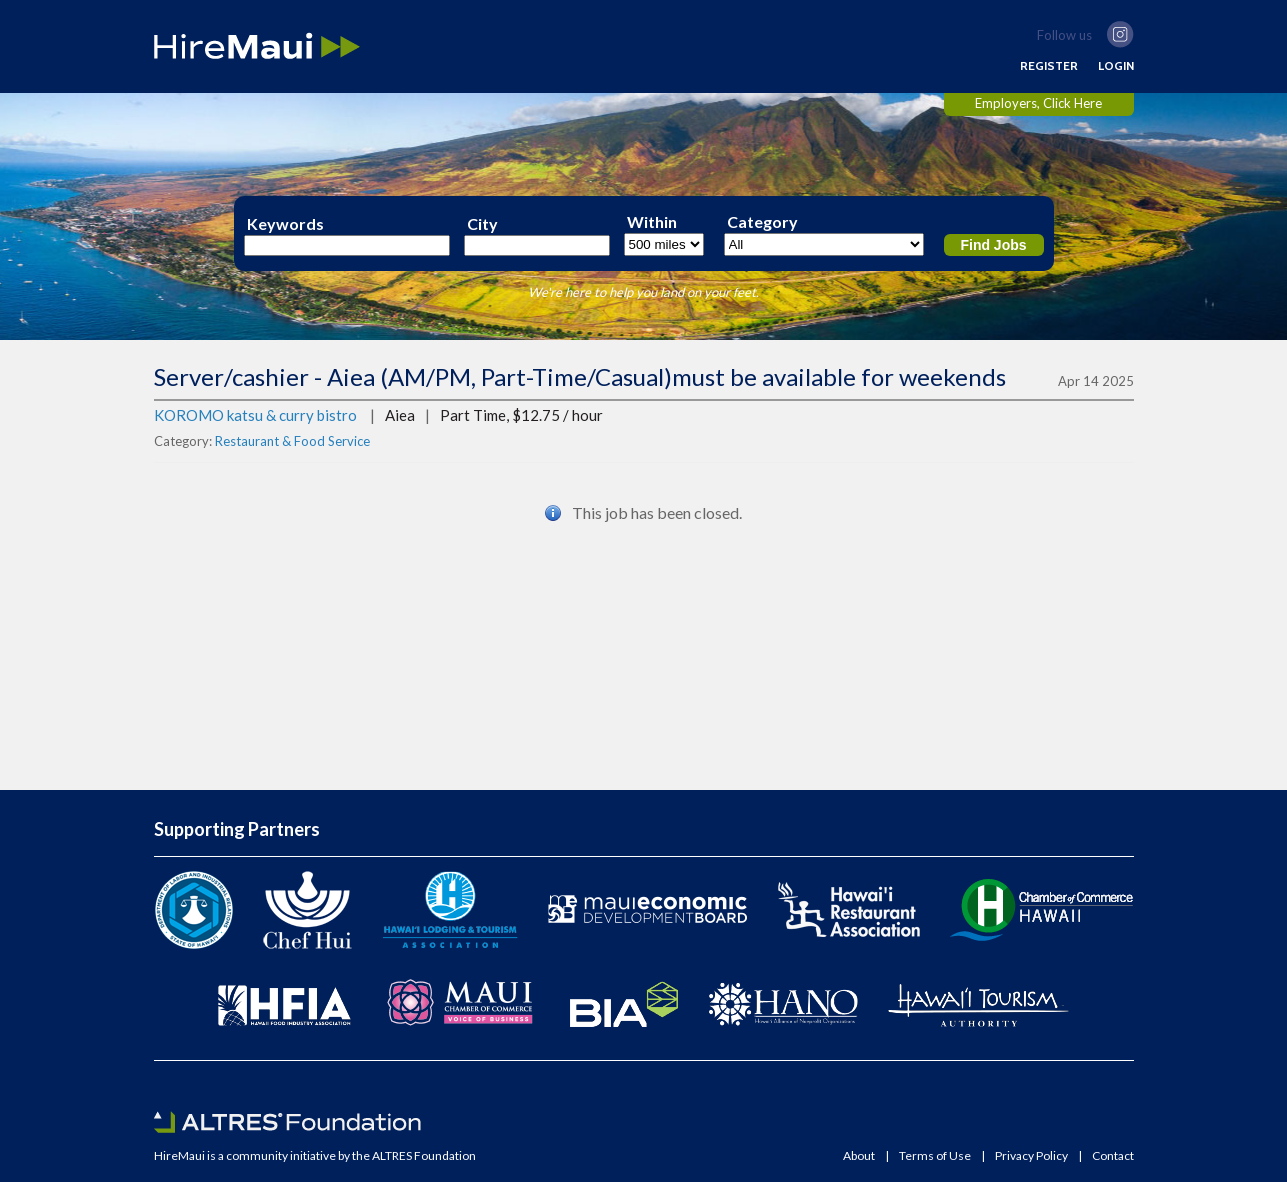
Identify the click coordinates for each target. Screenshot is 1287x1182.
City (482, 224)
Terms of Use (935, 1156)
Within (652, 222)
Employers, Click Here (1038, 103)
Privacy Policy (1031, 1156)
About (859, 1156)
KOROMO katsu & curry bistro (255, 415)
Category (762, 222)
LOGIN (1116, 66)
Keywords (285, 224)
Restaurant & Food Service (292, 441)
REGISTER (1049, 66)
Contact (1113, 1156)
